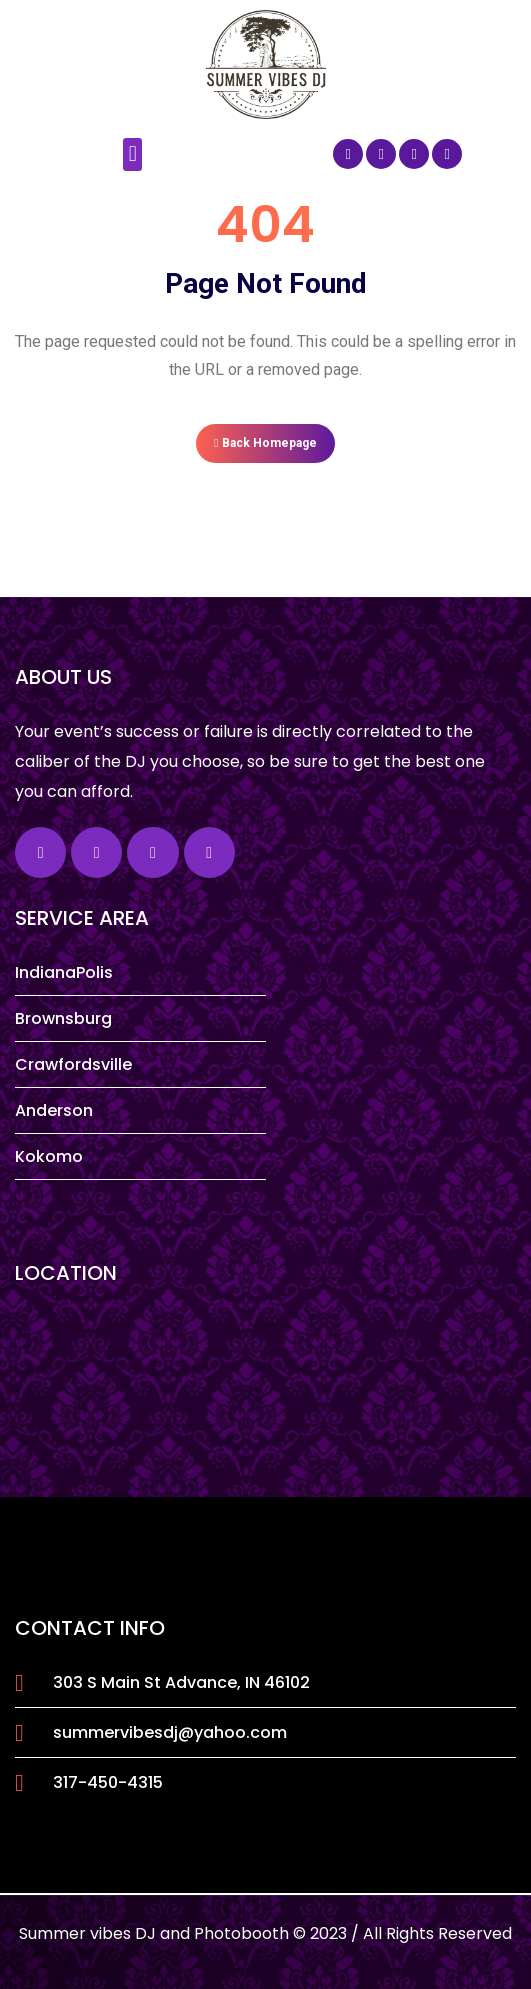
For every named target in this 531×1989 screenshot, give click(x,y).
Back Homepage (265, 443)
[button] (132, 154)
